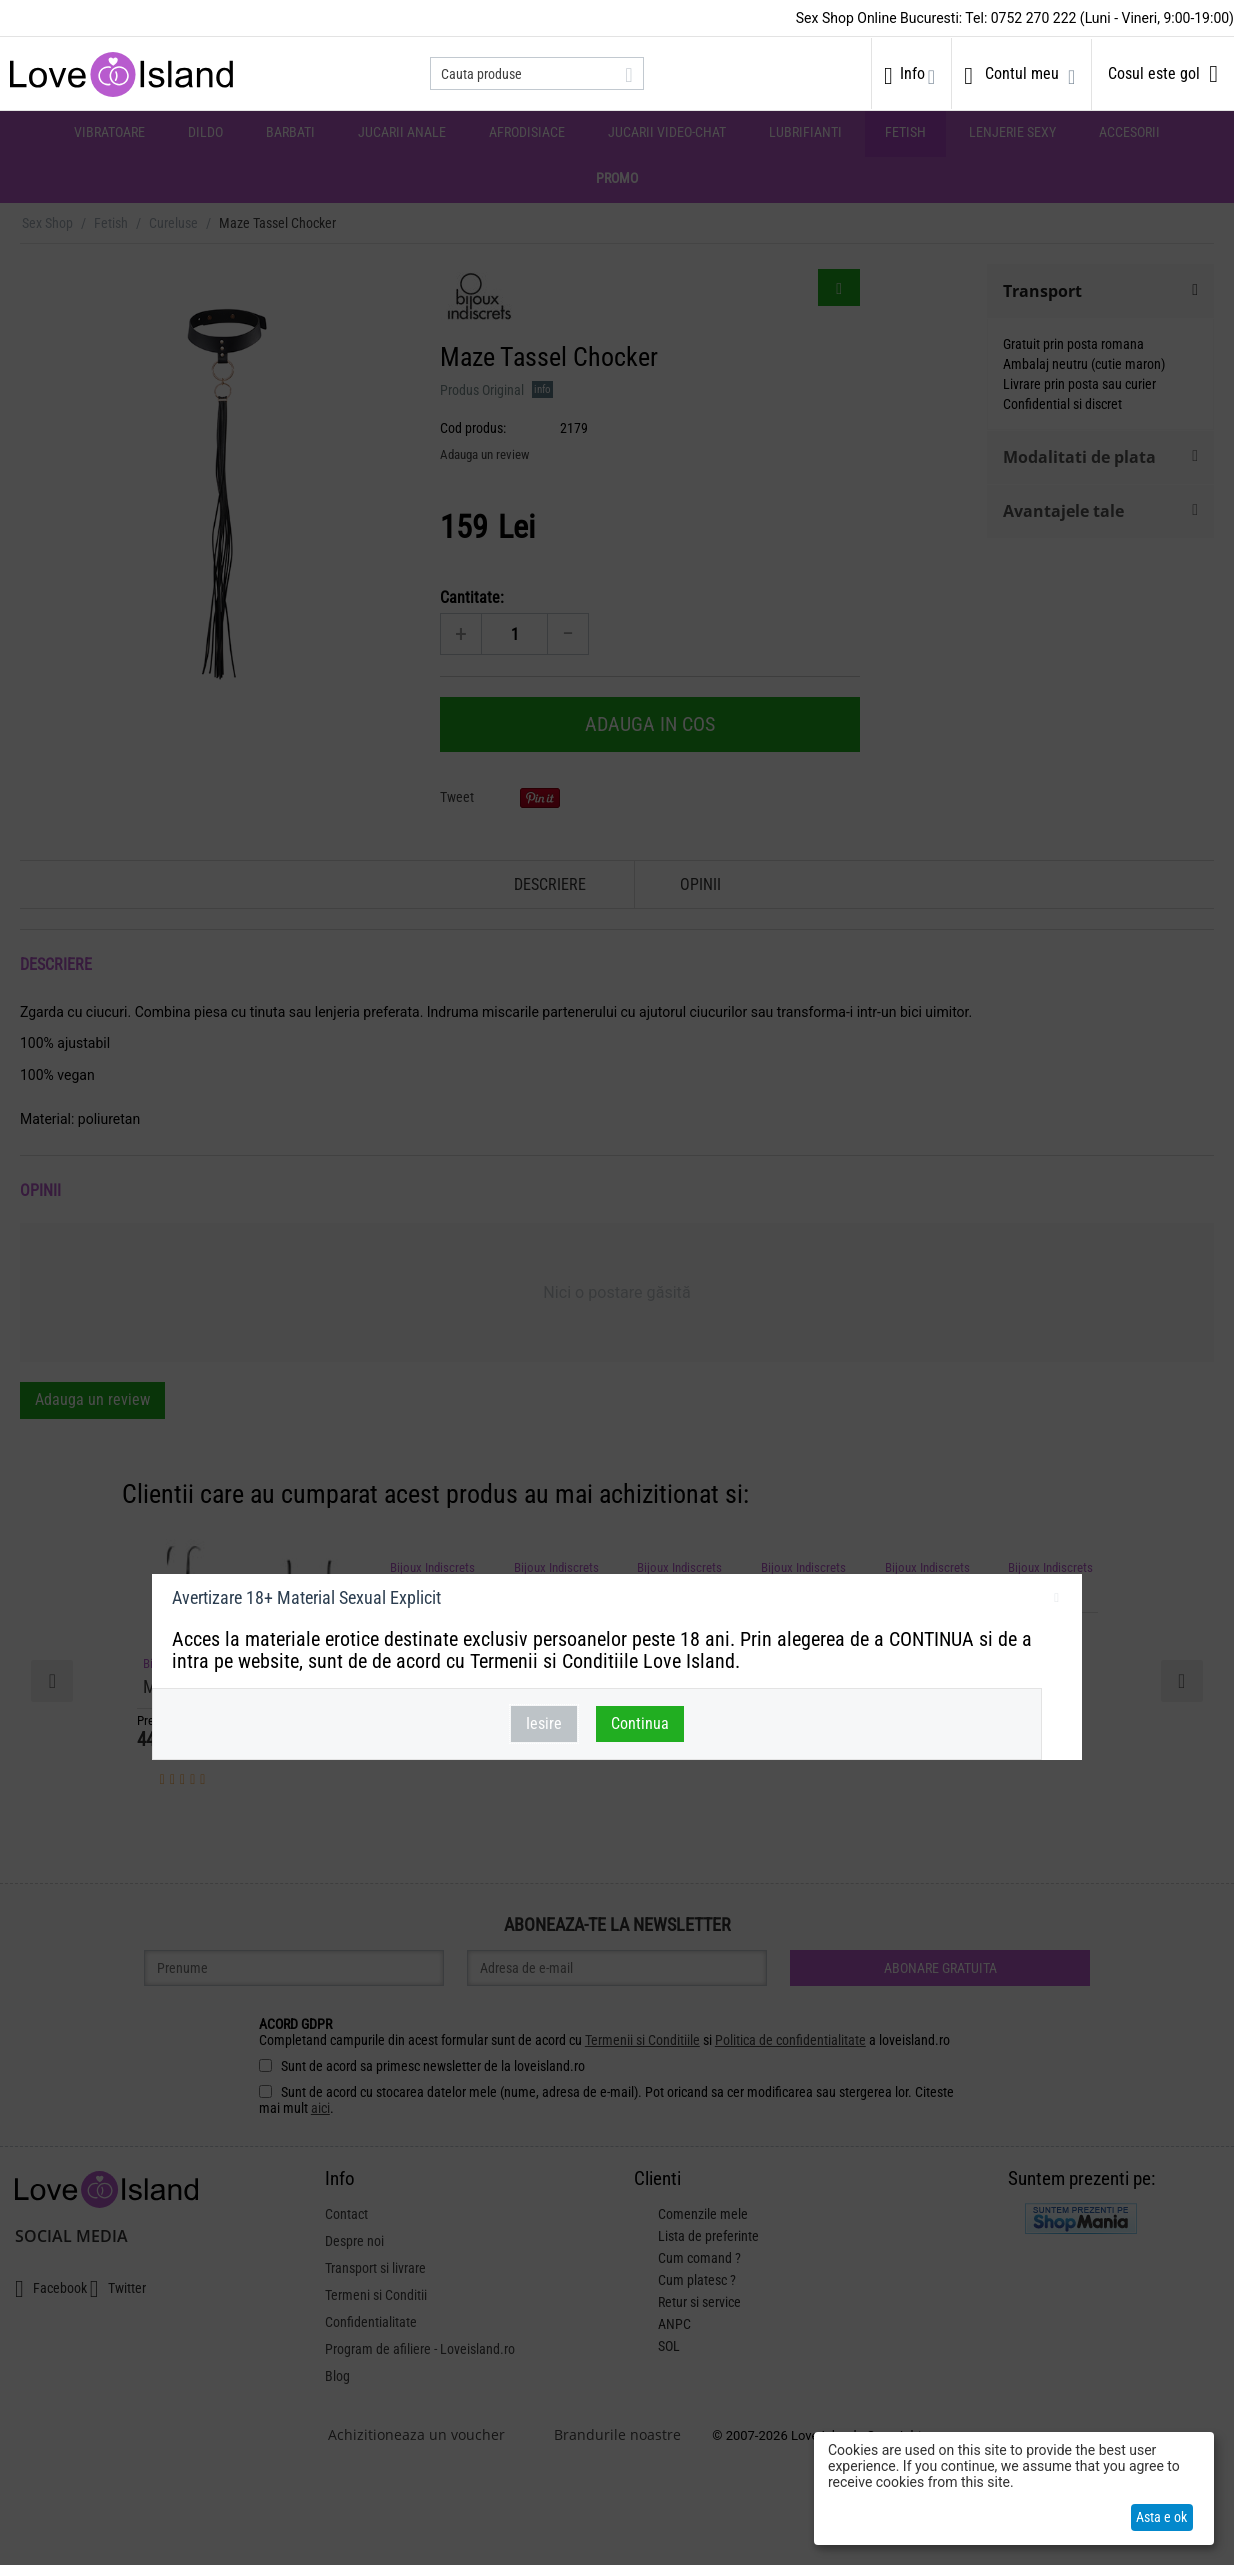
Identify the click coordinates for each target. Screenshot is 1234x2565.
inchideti (1056, 1601)
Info (912, 73)
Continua (640, 1723)
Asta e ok (1161, 2517)
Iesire (544, 1723)
